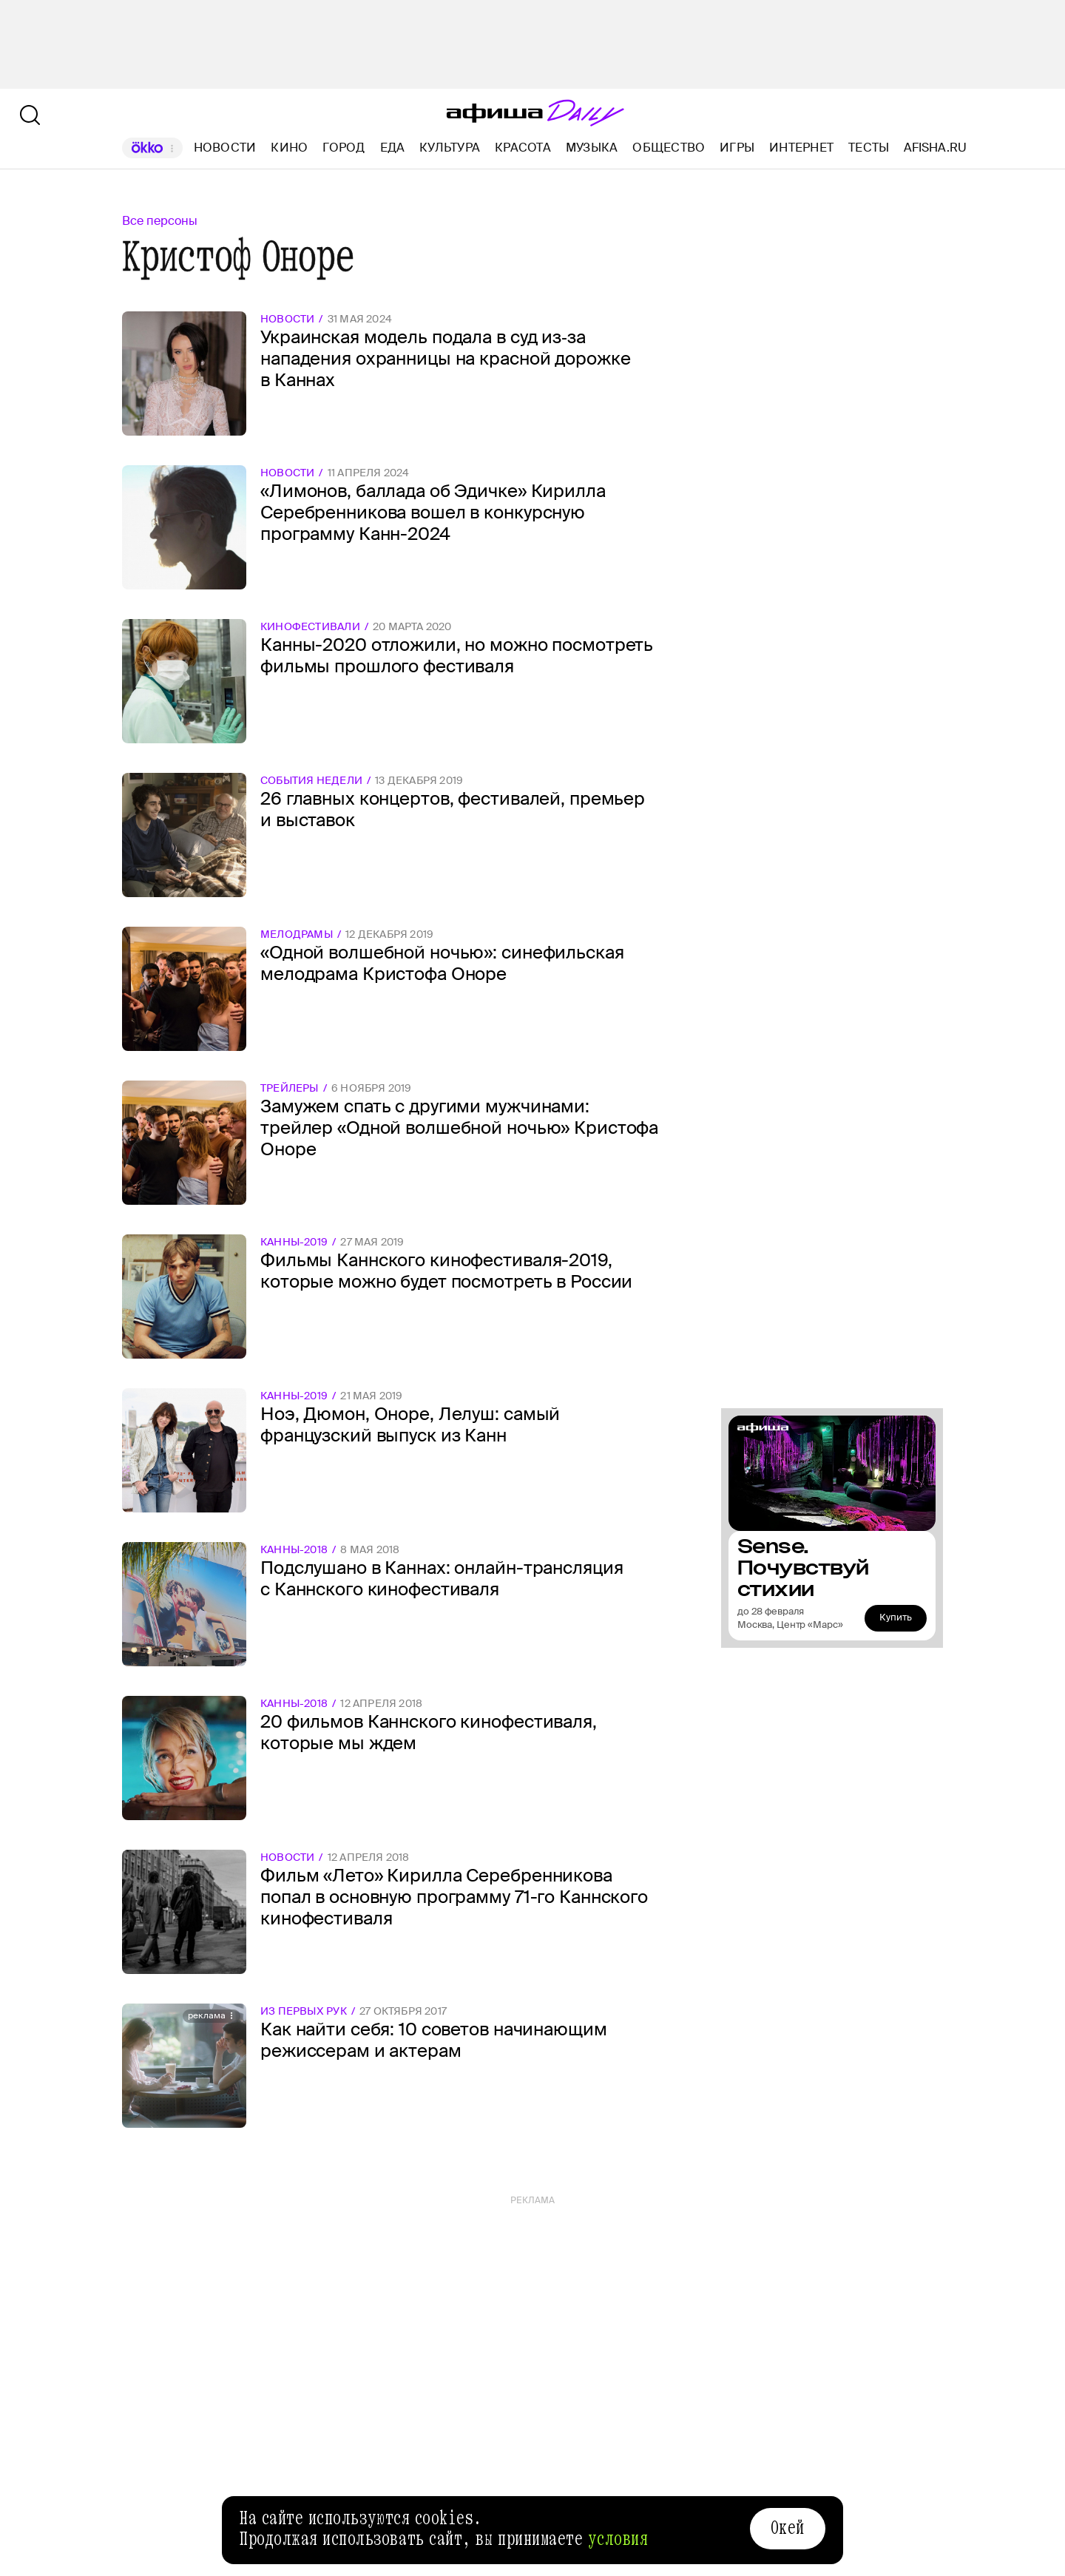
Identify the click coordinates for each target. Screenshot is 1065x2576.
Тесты (868, 147)
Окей (788, 2528)
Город (343, 147)
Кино (289, 147)
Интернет (801, 147)
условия (618, 2539)
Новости (225, 147)
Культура (449, 147)
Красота (523, 147)
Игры (737, 147)
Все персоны (159, 221)
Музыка (592, 147)
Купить (895, 1617)
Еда (392, 147)
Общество (668, 147)
